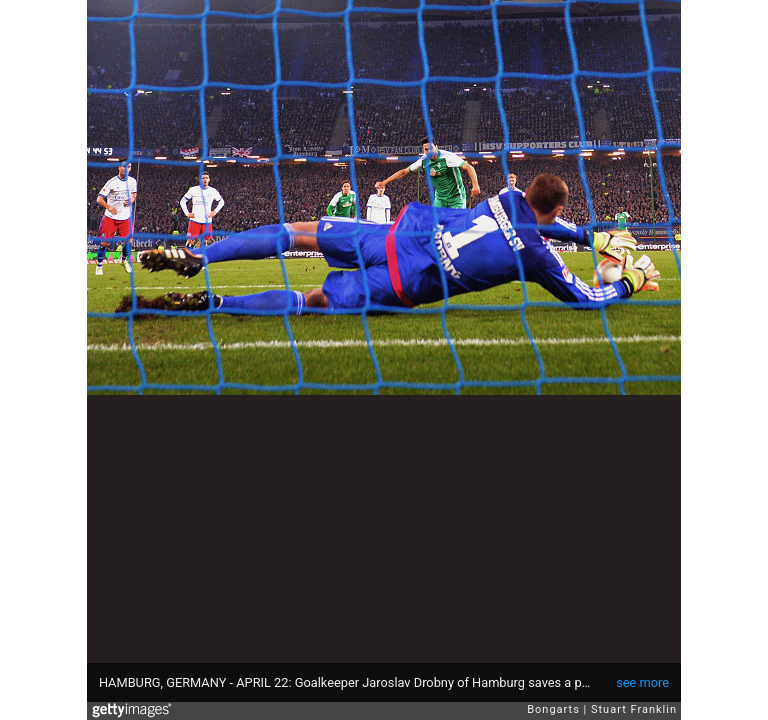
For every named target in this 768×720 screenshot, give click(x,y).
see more (642, 682)
